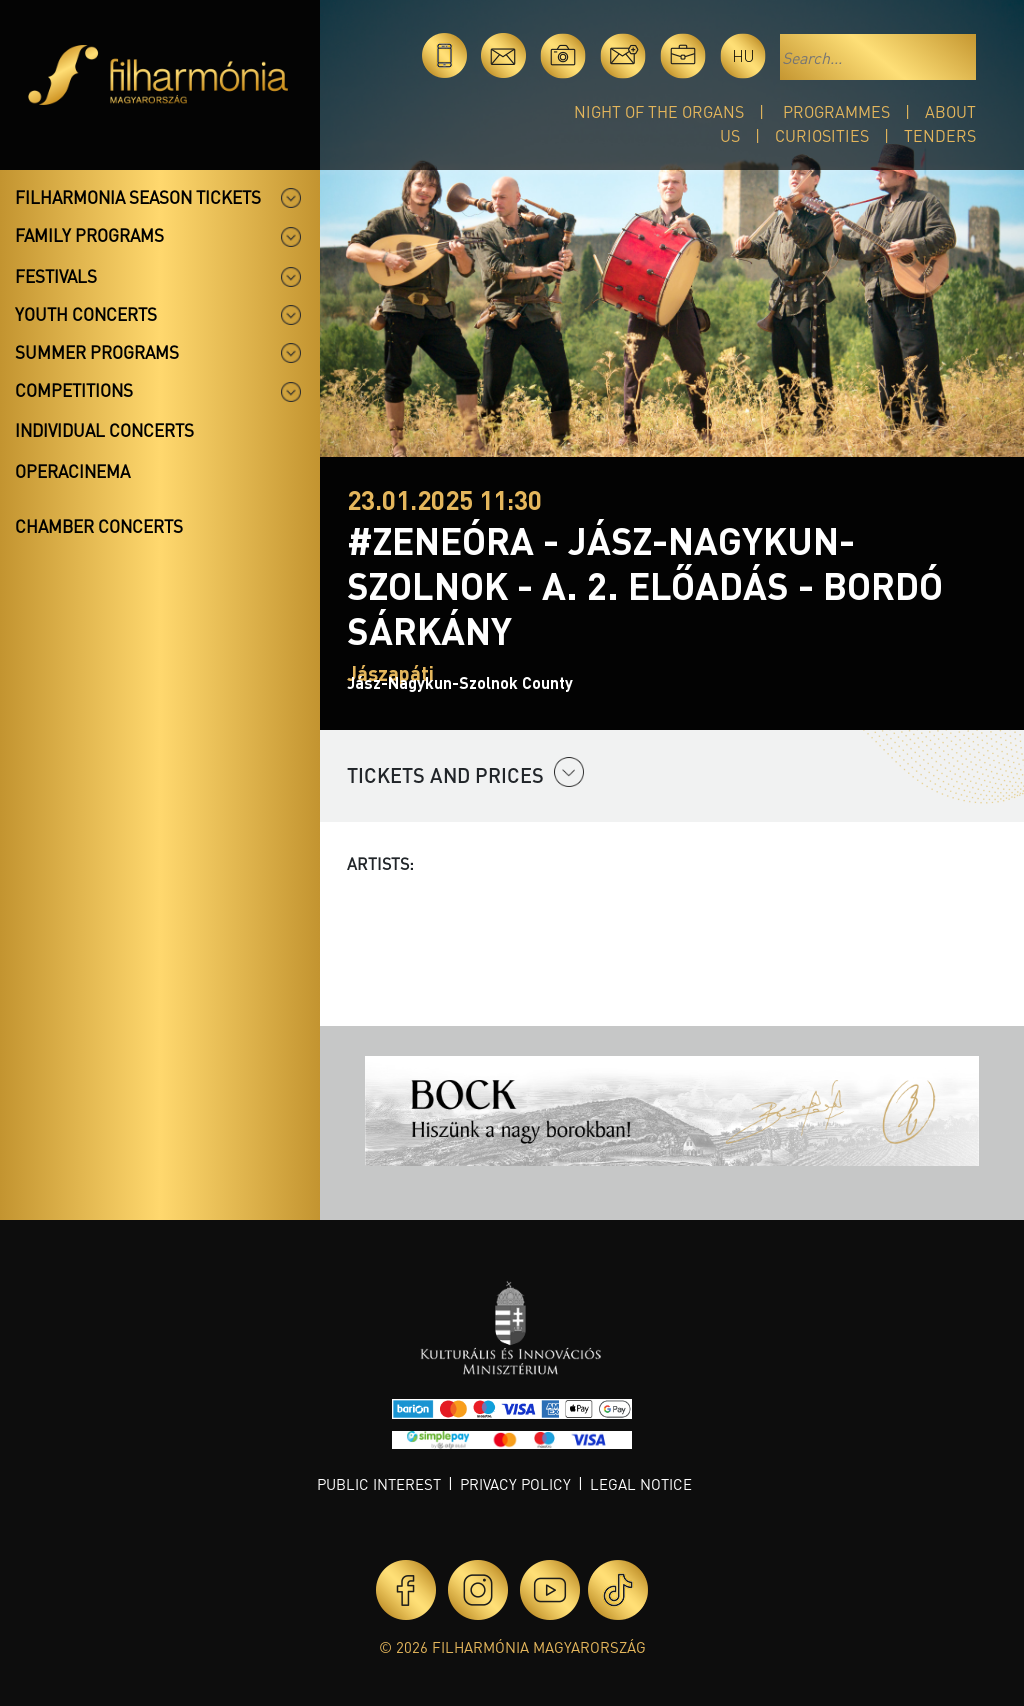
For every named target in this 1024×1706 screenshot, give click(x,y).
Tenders (940, 135)
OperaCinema (72, 471)
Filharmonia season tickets (138, 197)
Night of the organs (659, 111)
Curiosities (822, 135)
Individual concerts (104, 430)
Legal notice (641, 1484)
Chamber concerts (99, 526)
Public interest (379, 1484)
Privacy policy (515, 1484)
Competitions (74, 390)
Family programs (89, 235)
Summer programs (97, 352)
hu (743, 55)
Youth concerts (86, 314)
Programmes (836, 111)
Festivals (56, 276)
